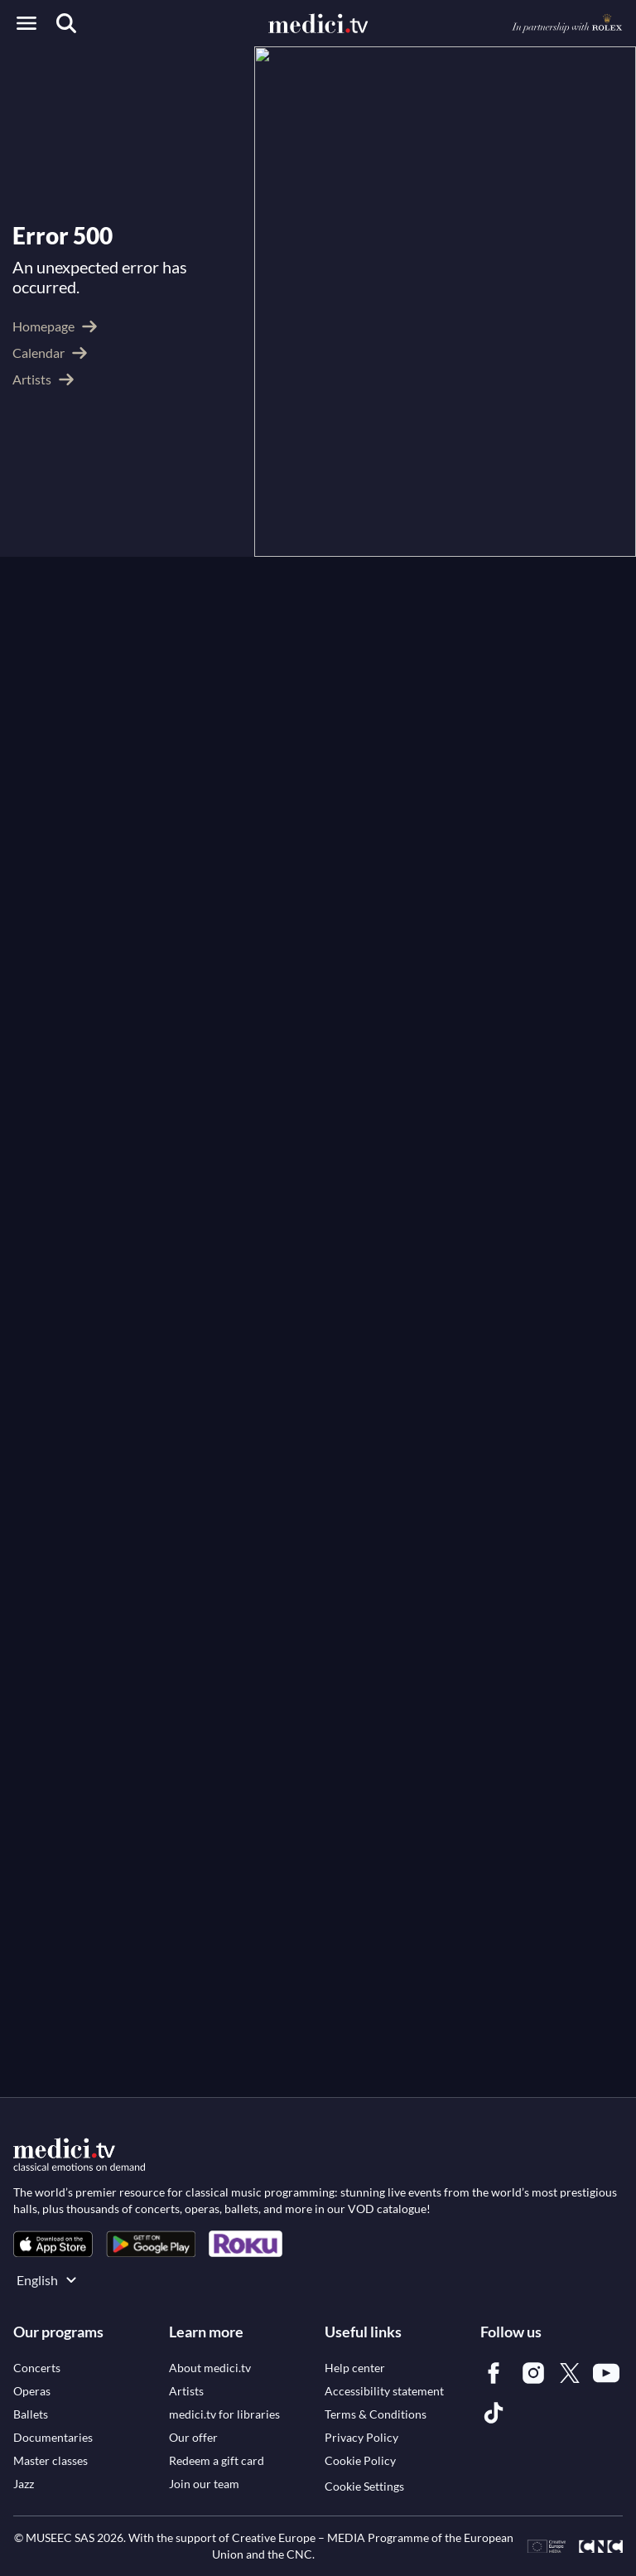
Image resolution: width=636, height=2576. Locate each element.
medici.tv (39, 69)
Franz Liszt (343, 427)
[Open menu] (26, 23)
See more (48, 627)
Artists (102, 69)
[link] (53, 2247)
